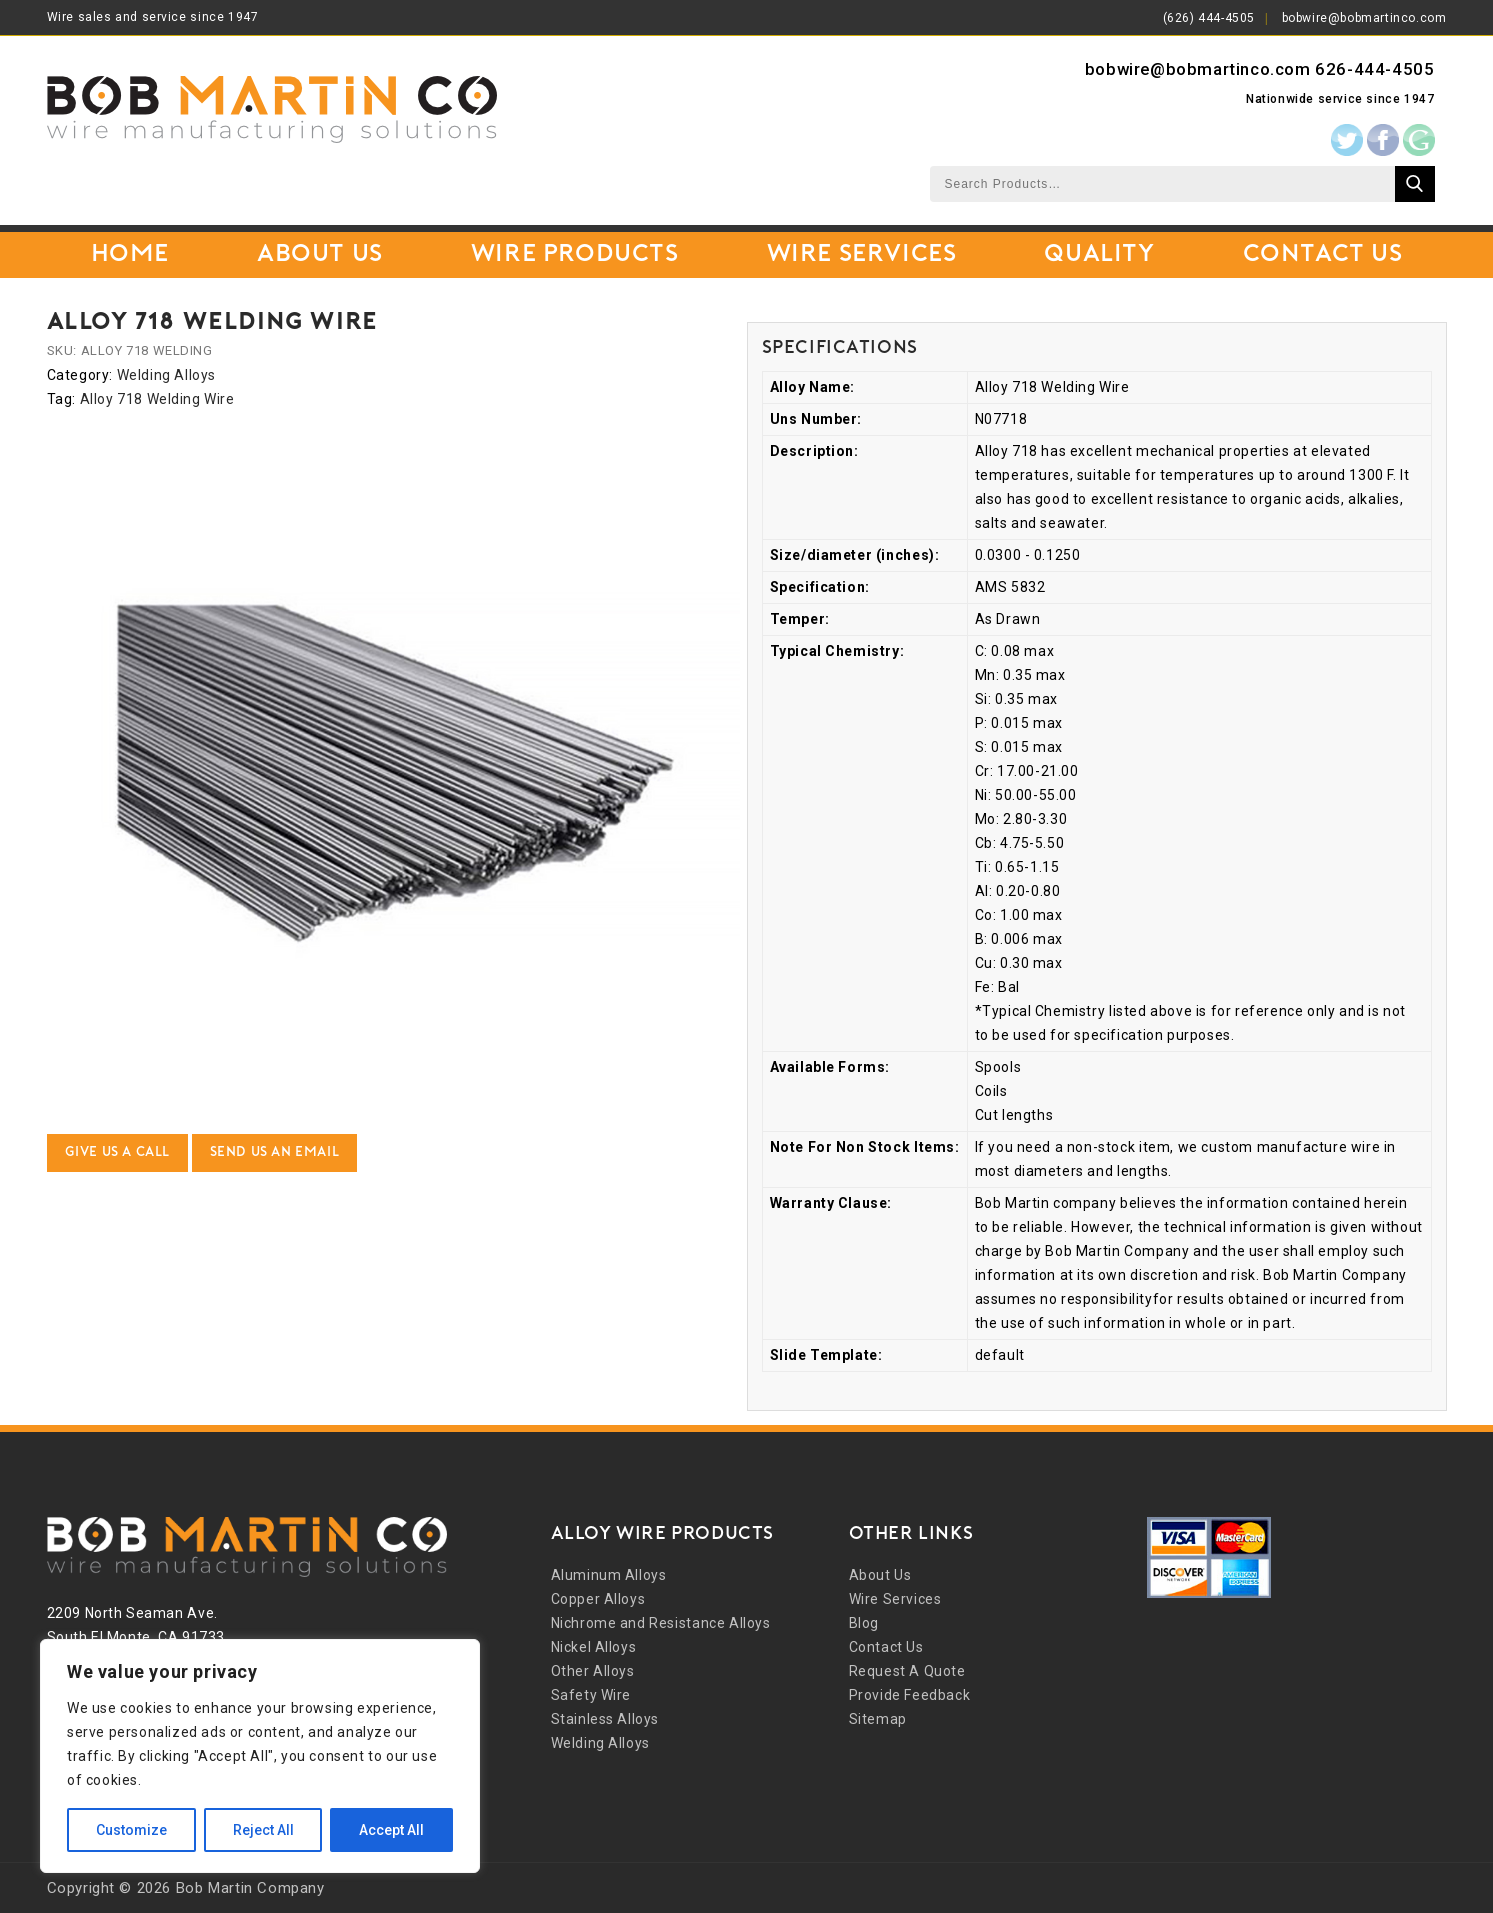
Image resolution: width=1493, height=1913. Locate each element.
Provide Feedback (910, 1695)
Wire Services (862, 255)
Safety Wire (591, 1695)
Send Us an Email (275, 1152)
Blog (864, 1623)
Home (130, 255)
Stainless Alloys (605, 1719)
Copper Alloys (598, 1599)
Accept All (391, 1830)
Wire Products (575, 255)
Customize (131, 1830)
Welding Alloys (166, 375)
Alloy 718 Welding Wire (157, 399)
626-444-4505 (1374, 69)
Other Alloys (593, 1671)
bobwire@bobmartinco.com (1364, 18)
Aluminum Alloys (609, 1575)
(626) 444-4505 (1209, 18)
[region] (260, 1756)
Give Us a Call (117, 1152)
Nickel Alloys (594, 1647)
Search (1415, 184)
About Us (320, 255)
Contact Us (1323, 255)
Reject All (263, 1830)
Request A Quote (907, 1671)
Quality (1099, 255)
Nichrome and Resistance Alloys (661, 1623)
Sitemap (878, 1719)
